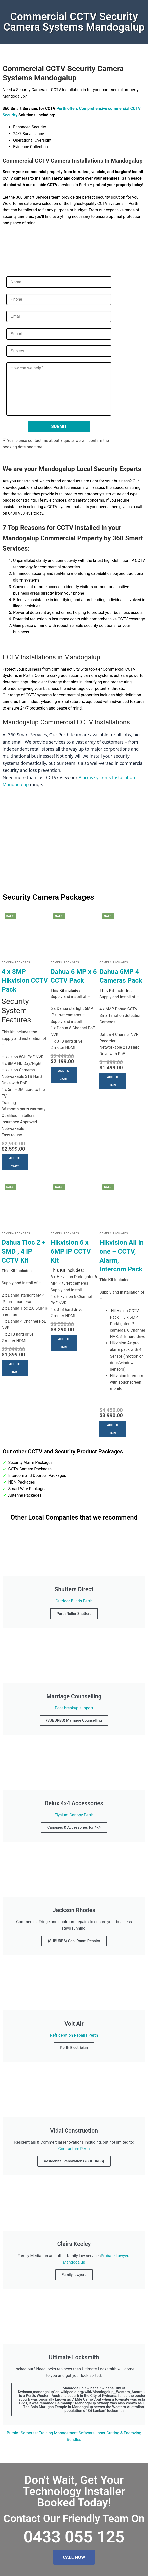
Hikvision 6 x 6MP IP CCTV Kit (71, 1251)
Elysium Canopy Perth (74, 1815)
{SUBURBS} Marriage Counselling (74, 1720)
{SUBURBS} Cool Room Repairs (74, 1941)
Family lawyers (74, 2274)
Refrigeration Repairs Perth (74, 2035)
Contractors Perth (74, 2148)
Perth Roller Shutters (74, 1613)
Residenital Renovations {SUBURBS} (74, 2161)
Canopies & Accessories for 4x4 (74, 1827)
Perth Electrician (74, 2047)
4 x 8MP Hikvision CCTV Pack (25, 980)
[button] (15, 1162)
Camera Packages (16, 962)
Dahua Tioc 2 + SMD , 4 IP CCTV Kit (23, 1251)
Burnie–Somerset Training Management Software (50, 2433)
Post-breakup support (74, 1708)
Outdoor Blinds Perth (74, 1601)
